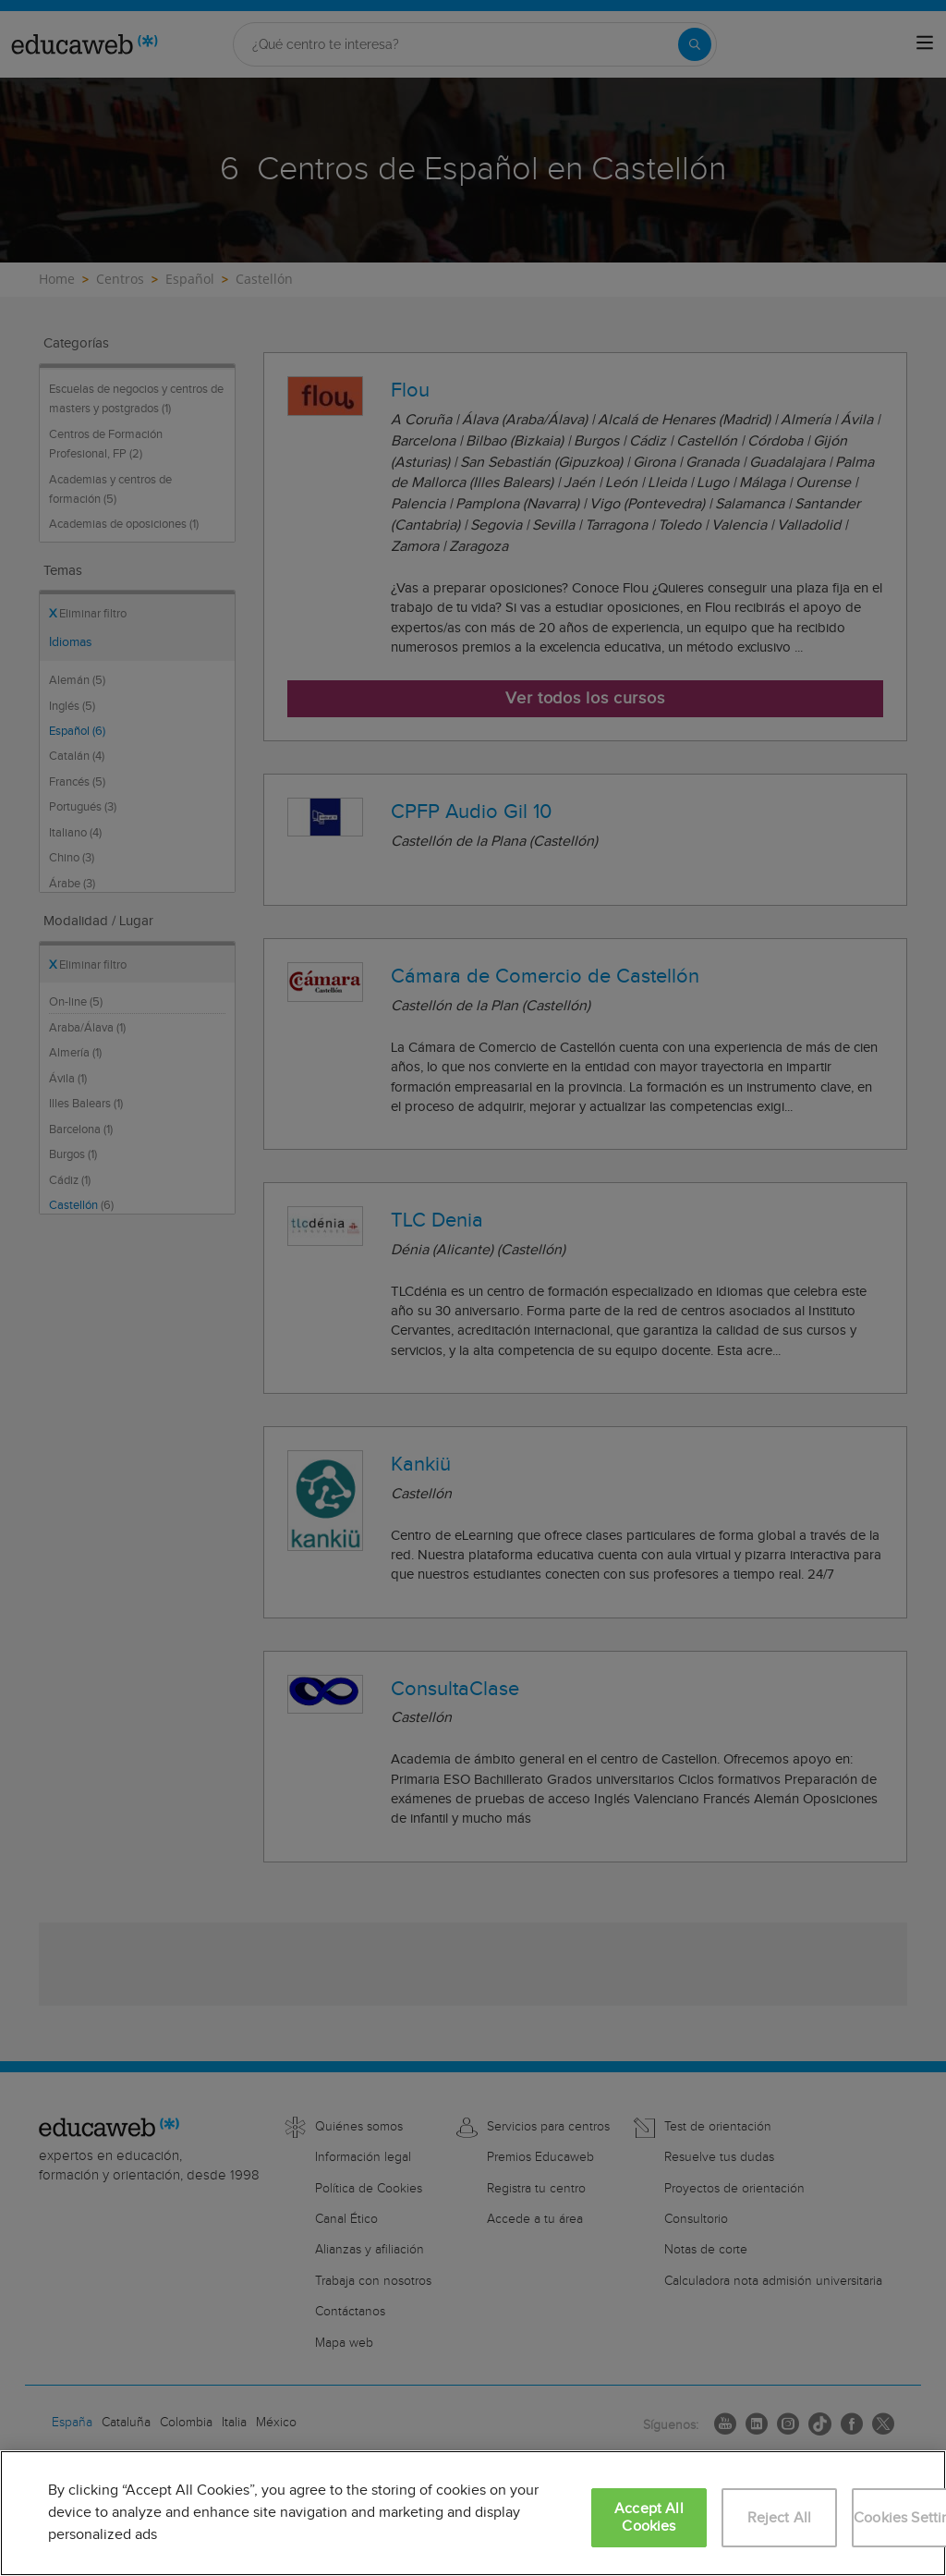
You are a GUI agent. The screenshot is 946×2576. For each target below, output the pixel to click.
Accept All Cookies (649, 2517)
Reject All (779, 2518)
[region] (473, 2513)
